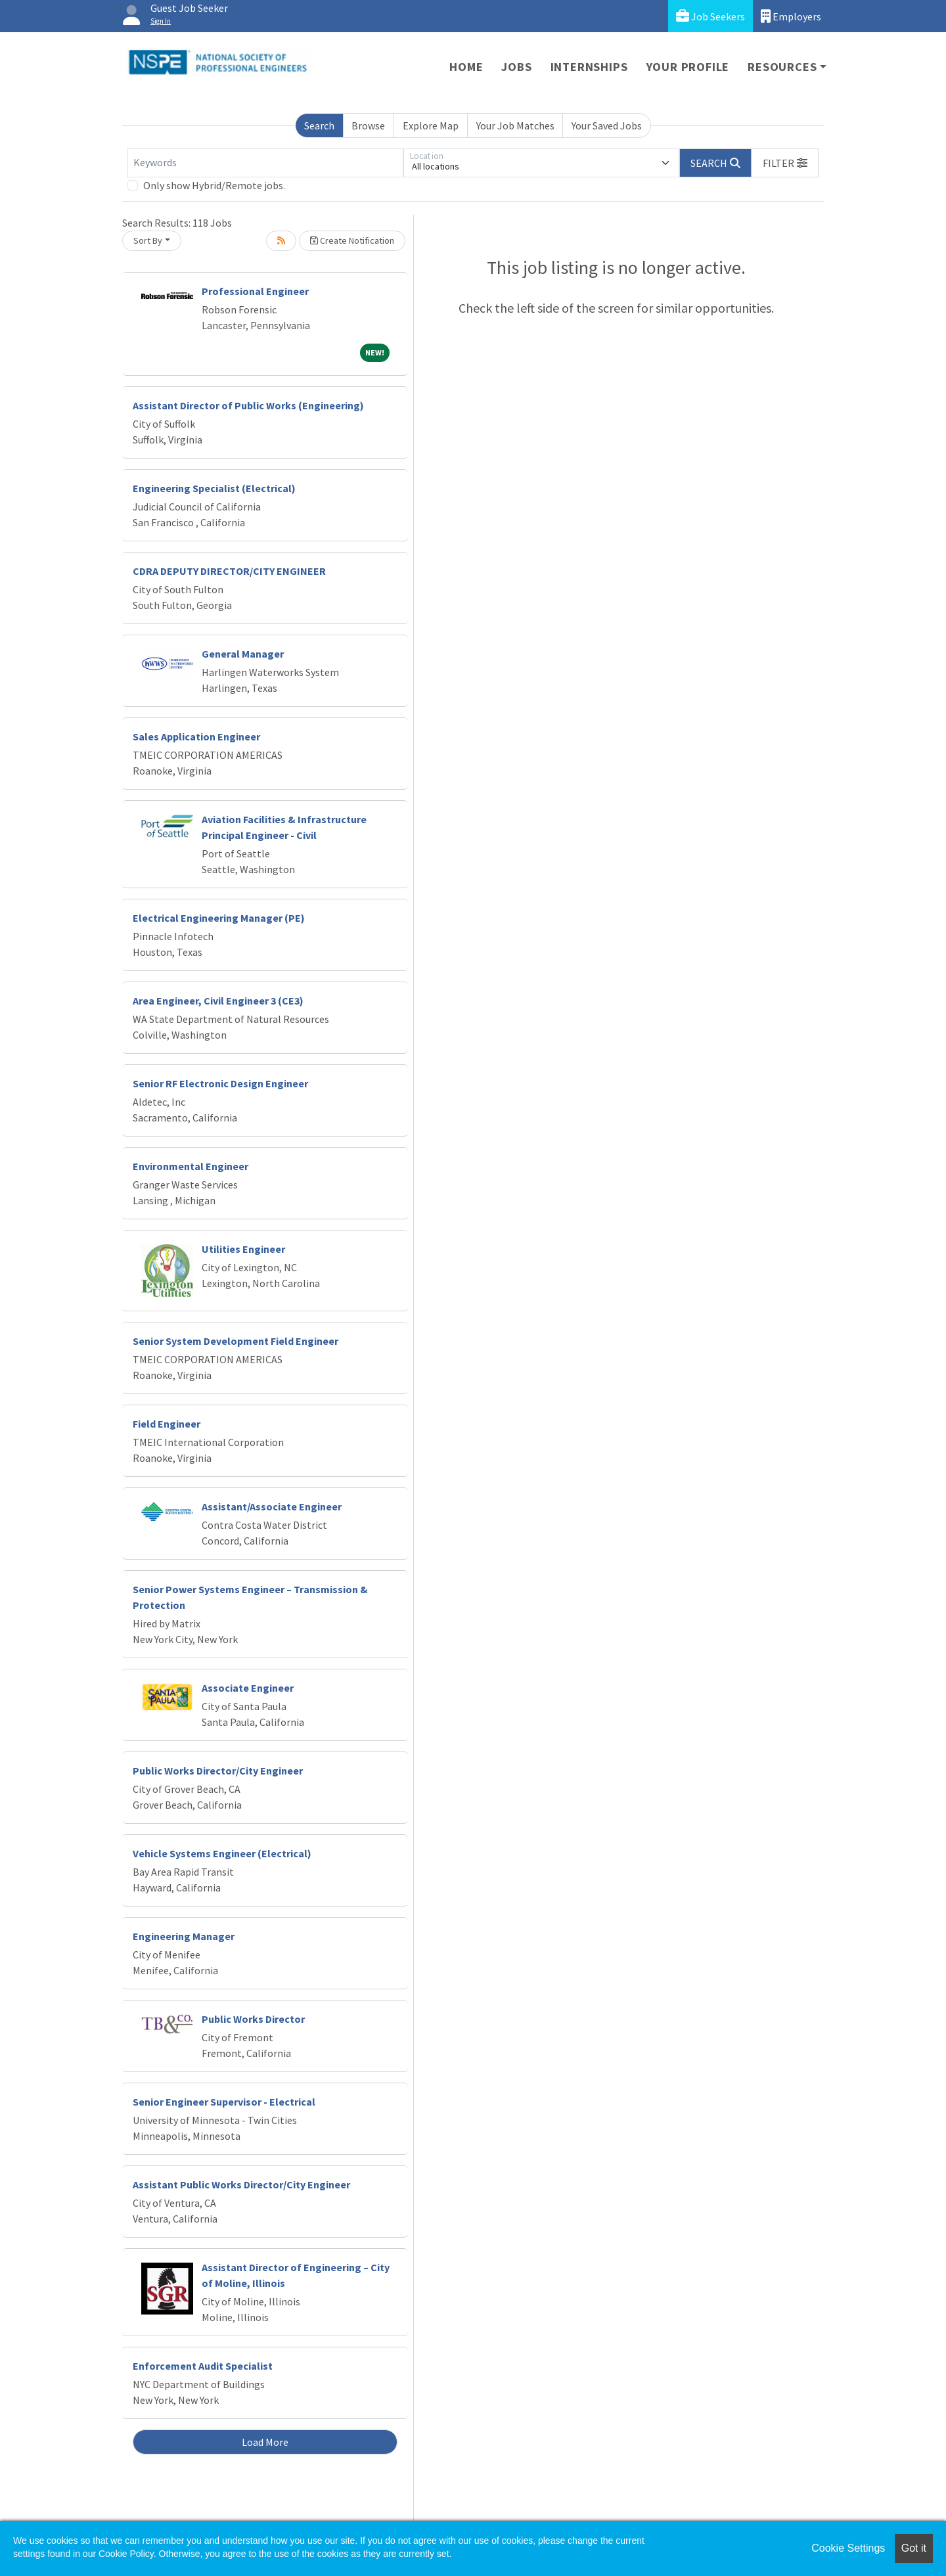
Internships (589, 66)
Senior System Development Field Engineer (235, 1340)
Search (319, 125)
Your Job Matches (515, 125)
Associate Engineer (248, 1687)
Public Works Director (253, 2018)
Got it (913, 2548)
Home (466, 66)
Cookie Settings (848, 2548)
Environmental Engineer (190, 1166)
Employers (791, 16)
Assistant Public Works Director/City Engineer (241, 2184)
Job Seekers (710, 16)
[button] (785, 162)
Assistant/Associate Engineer (272, 1506)
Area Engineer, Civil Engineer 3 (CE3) (218, 1000)
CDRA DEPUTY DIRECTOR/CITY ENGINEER (229, 570)
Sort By (147, 240)
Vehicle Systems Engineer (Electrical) (222, 1853)
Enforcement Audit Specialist (203, 2365)
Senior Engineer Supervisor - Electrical (224, 2101)
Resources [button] (782, 66)
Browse (368, 125)
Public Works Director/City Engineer (218, 1770)
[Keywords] (265, 162)
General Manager (243, 653)
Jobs (516, 66)
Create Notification (352, 240)
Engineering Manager (184, 1936)
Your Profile (688, 66)
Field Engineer (166, 1423)
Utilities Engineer (243, 1248)
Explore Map (431, 125)
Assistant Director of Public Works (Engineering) (248, 405)
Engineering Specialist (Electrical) (214, 488)
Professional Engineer (255, 291)
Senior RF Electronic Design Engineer (220, 1083)
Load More (265, 2442)
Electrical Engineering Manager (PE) (219, 917)
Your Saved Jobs (607, 125)
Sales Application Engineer (196, 736)
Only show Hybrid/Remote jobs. (214, 185)
